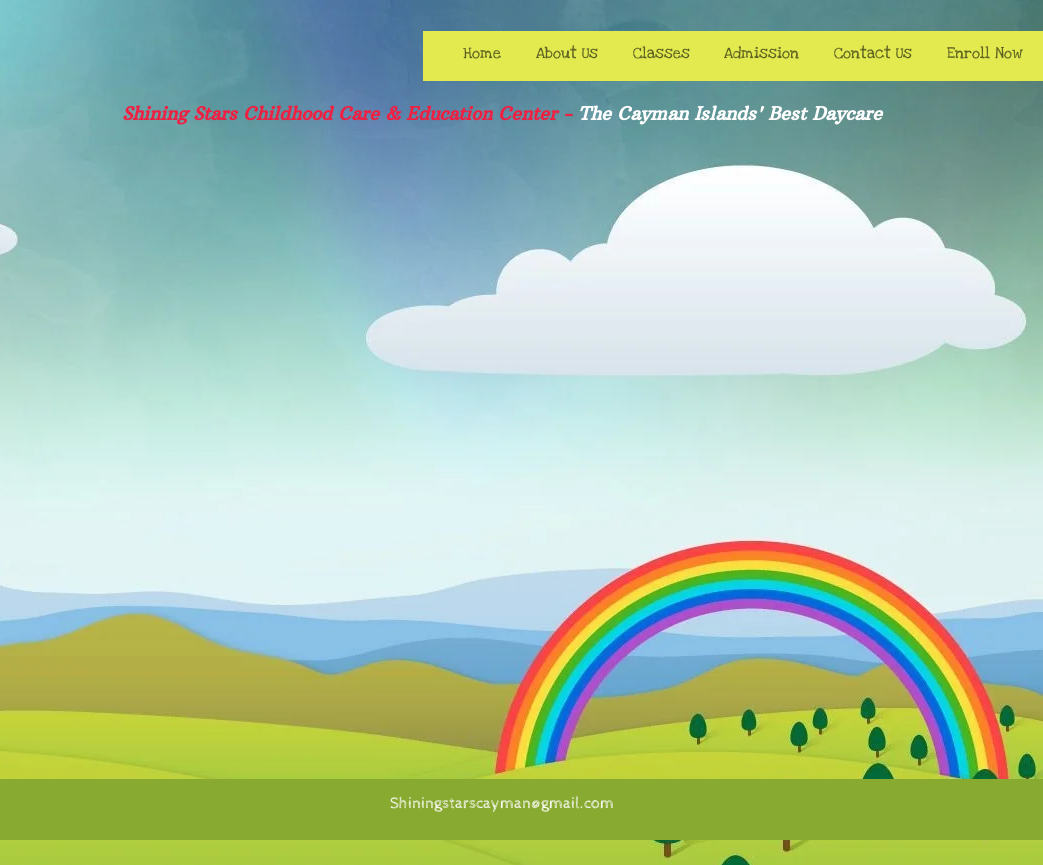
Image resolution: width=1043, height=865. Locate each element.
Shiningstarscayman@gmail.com (502, 803)
